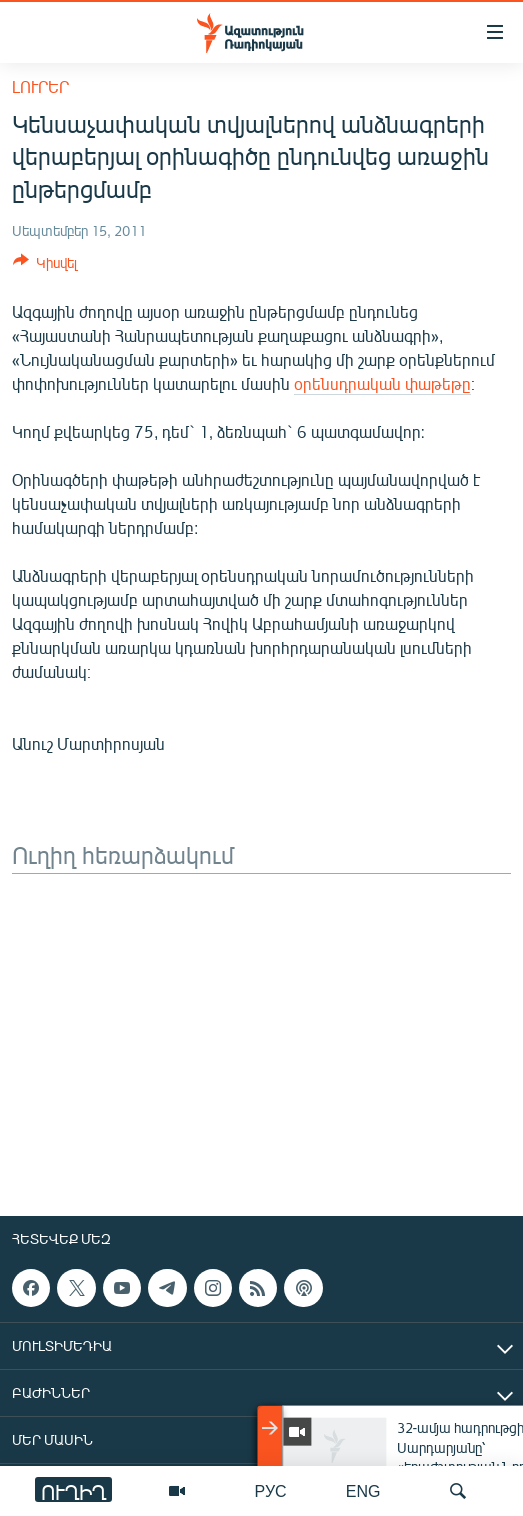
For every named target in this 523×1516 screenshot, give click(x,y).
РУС (271, 1490)
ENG (363, 1490)
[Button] (45, 266)
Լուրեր (40, 86)
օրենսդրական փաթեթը (382, 383)
